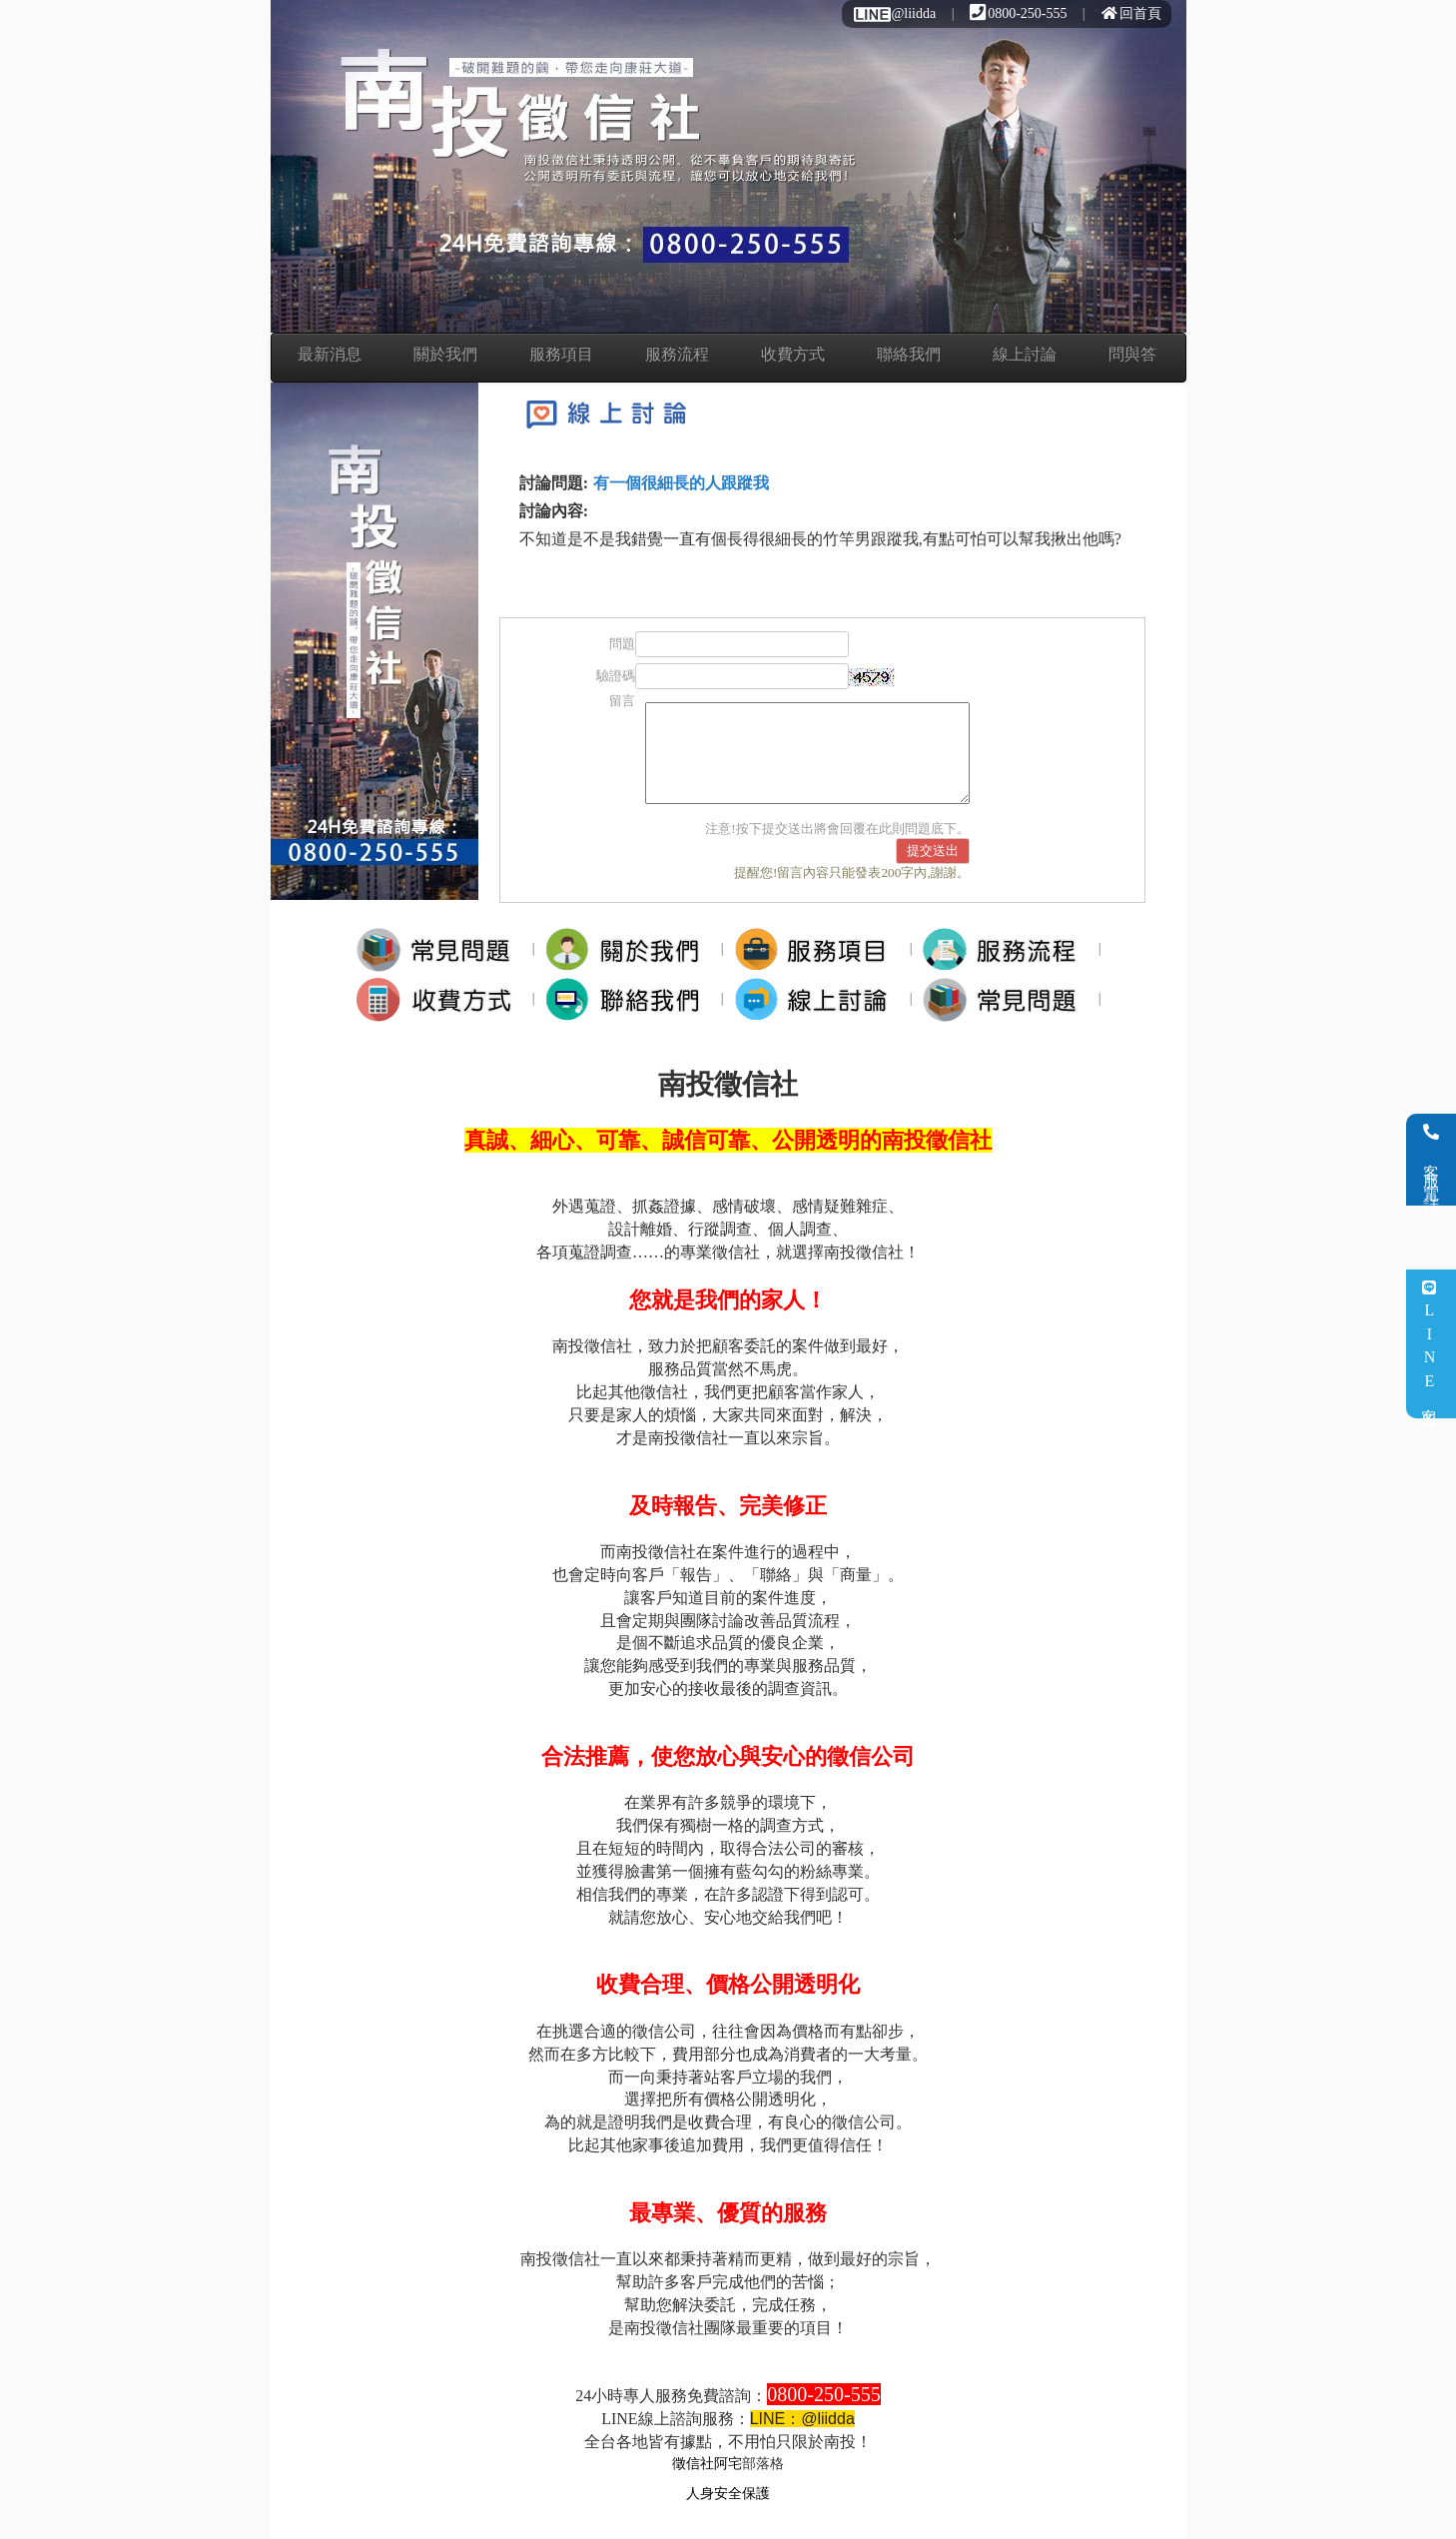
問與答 (1132, 354)
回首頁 (1131, 13)
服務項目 (561, 354)
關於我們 (445, 354)
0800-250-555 (1018, 13)
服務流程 (677, 354)
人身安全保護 (728, 2493)
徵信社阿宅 (707, 2463)
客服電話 (1431, 1160)
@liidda (894, 13)
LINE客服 (1429, 1343)
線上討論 (1025, 354)
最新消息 (330, 354)
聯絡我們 (909, 354)
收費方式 (793, 354)
